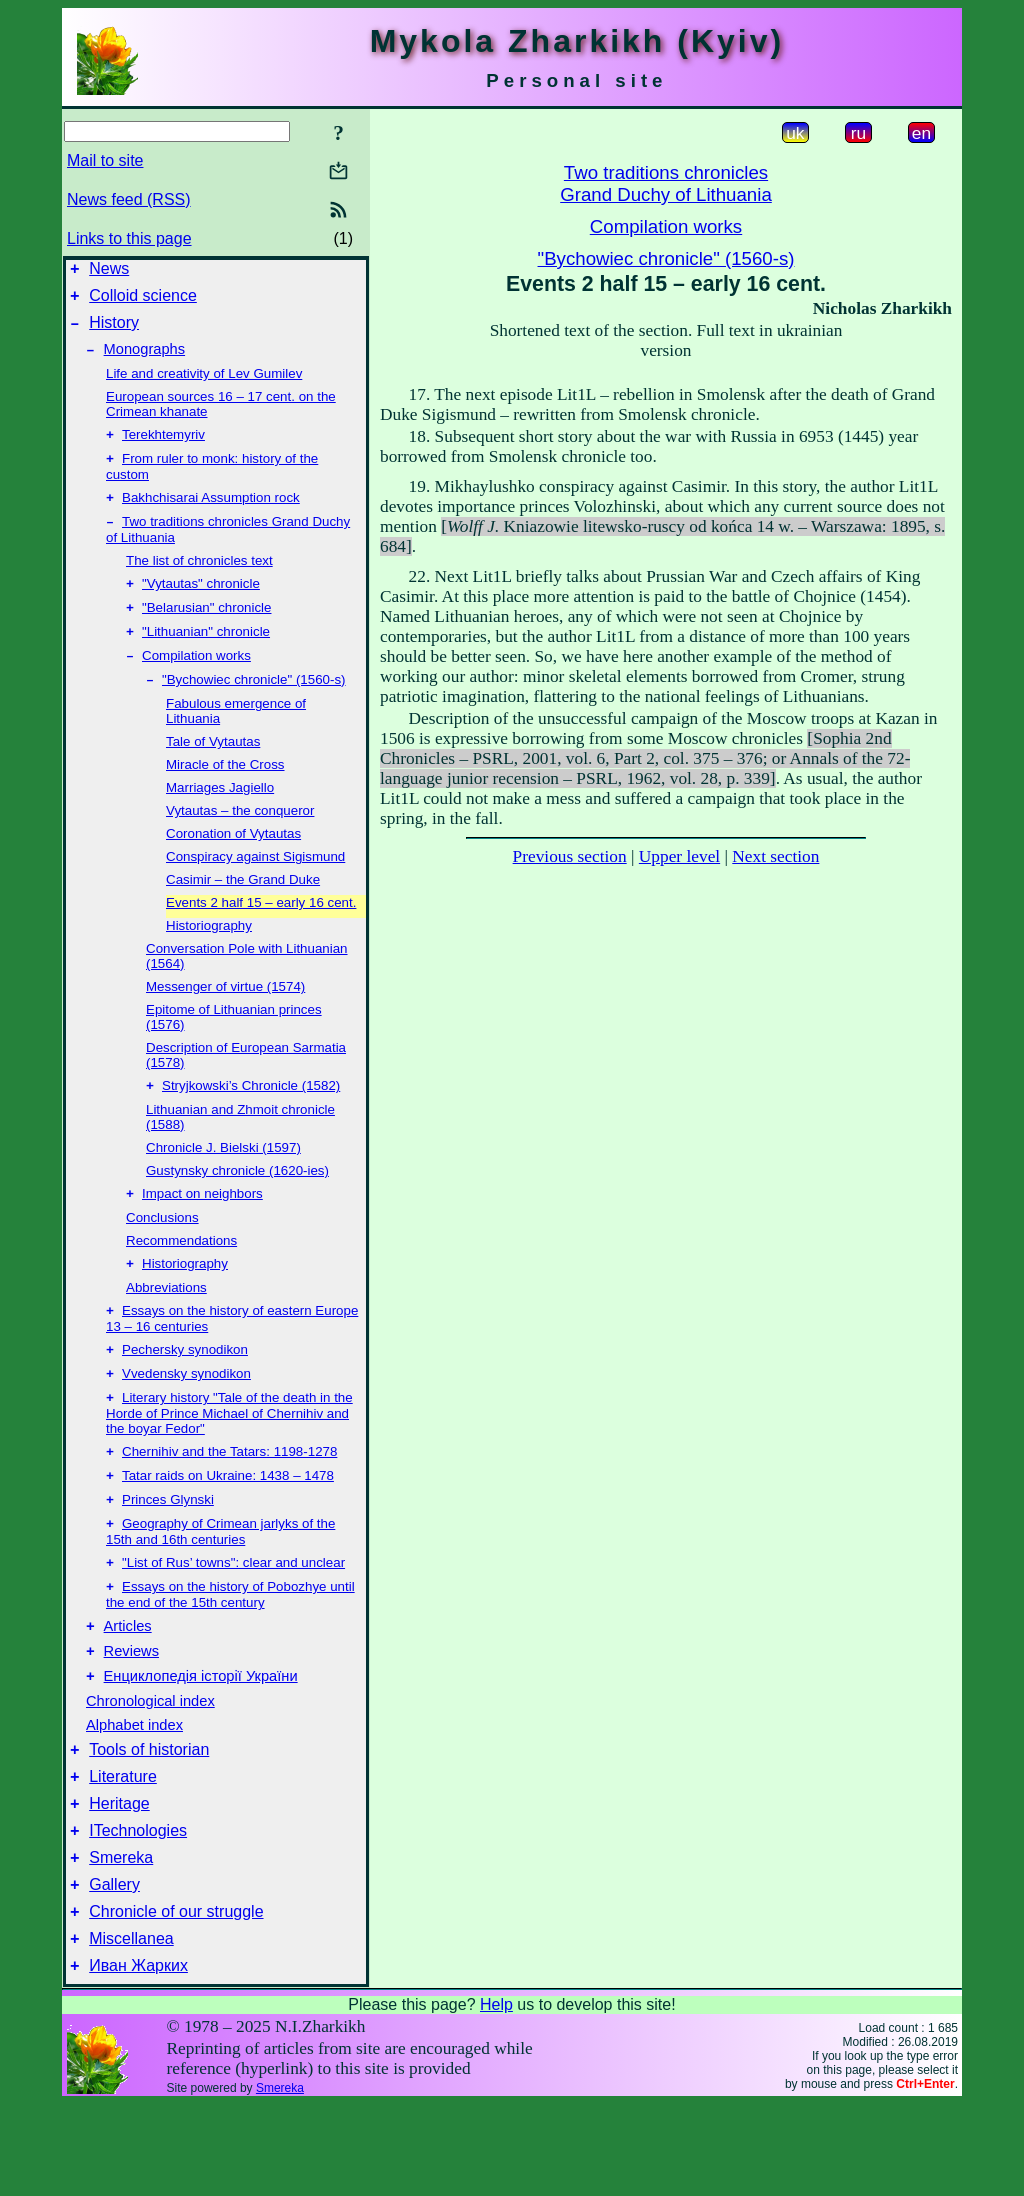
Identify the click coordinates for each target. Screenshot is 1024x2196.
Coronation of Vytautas (233, 863)
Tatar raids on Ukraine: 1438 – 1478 (228, 1523)
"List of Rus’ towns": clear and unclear (233, 1616)
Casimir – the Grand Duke (243, 909)
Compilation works (196, 683)
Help (496, 2096)
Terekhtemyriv (163, 448)
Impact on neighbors (202, 1227)
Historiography (209, 955)
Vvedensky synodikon (186, 1415)
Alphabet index (134, 1790)
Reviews (131, 1713)
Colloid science (143, 301)
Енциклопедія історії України (201, 1741)
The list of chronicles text (199, 580)
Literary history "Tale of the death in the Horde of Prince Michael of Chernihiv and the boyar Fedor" (229, 1457)
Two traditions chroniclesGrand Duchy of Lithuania (666, 183)
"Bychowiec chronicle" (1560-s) (254, 709)
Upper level (679, 856)
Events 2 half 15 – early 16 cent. (261, 932)
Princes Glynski (168, 1549)
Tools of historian (149, 1817)
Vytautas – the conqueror (240, 840)
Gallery (114, 1967)
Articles (128, 1685)
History (114, 331)
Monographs (144, 361)
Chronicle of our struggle (176, 1997)
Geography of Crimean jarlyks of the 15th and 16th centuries (220, 1583)
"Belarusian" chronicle (206, 631)
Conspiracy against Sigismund (255, 886)
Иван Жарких (138, 2057)
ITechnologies (138, 1907)
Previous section (570, 856)
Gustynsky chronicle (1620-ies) (237, 1202)
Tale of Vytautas (213, 771)
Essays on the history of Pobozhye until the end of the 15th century (230, 1650)
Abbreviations (166, 1323)
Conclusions (162, 1251)
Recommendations (181, 1274)
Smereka (121, 1937)
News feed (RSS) (129, 199)
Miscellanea (131, 2027)
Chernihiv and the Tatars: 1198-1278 (229, 1497)
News (109, 271)
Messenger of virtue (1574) (225, 1016)
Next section (775, 856)
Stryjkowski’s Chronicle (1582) (251, 1117)
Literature (123, 1847)
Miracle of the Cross (225, 794)
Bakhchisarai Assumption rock (211, 515)
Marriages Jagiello (220, 817)
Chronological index (150, 1766)
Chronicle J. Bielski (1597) (223, 1179)
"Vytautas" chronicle (201, 605)
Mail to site (105, 160)
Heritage (119, 1877)
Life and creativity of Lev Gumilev (204, 385)
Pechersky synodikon (185, 1389)
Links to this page (129, 238)
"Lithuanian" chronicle (206, 657)
